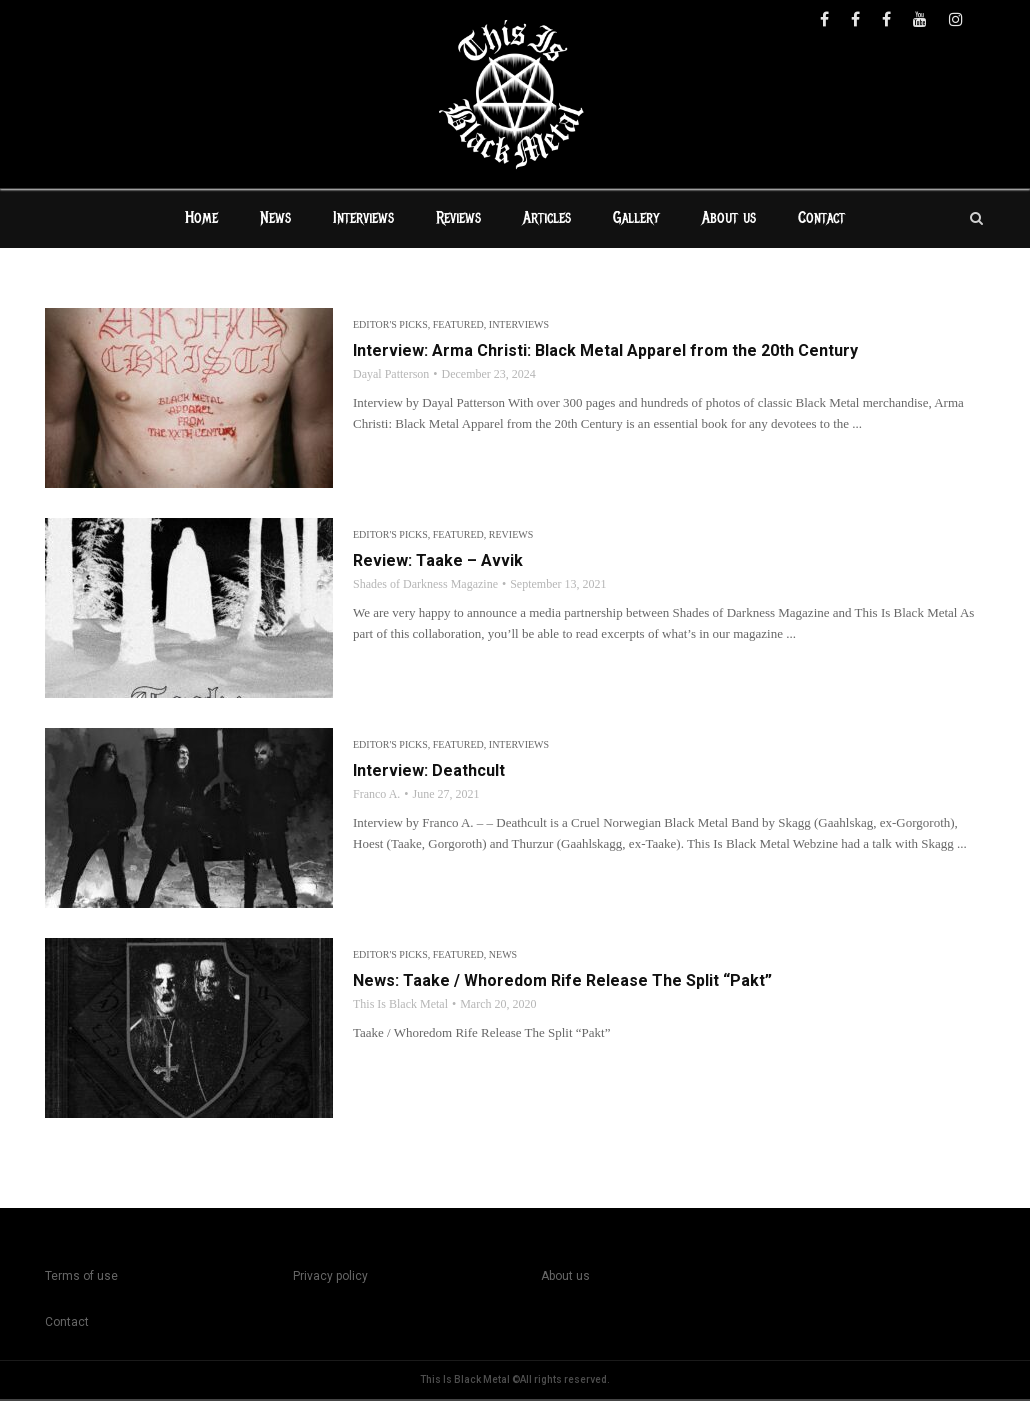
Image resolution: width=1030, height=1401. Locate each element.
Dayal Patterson (391, 376)
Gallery (636, 220)
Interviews (363, 220)
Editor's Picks (390, 326)
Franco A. (376, 796)
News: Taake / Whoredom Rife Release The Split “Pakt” (562, 982)
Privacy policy (330, 1278)
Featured (458, 326)
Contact (821, 220)
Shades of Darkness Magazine (425, 586)
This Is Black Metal (400, 1006)
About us (729, 220)
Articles (547, 220)
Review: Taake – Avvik (438, 562)
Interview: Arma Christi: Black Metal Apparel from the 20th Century (605, 352)
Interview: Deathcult (429, 772)
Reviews (458, 220)
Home (201, 220)
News (275, 220)
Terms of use (81, 1278)
